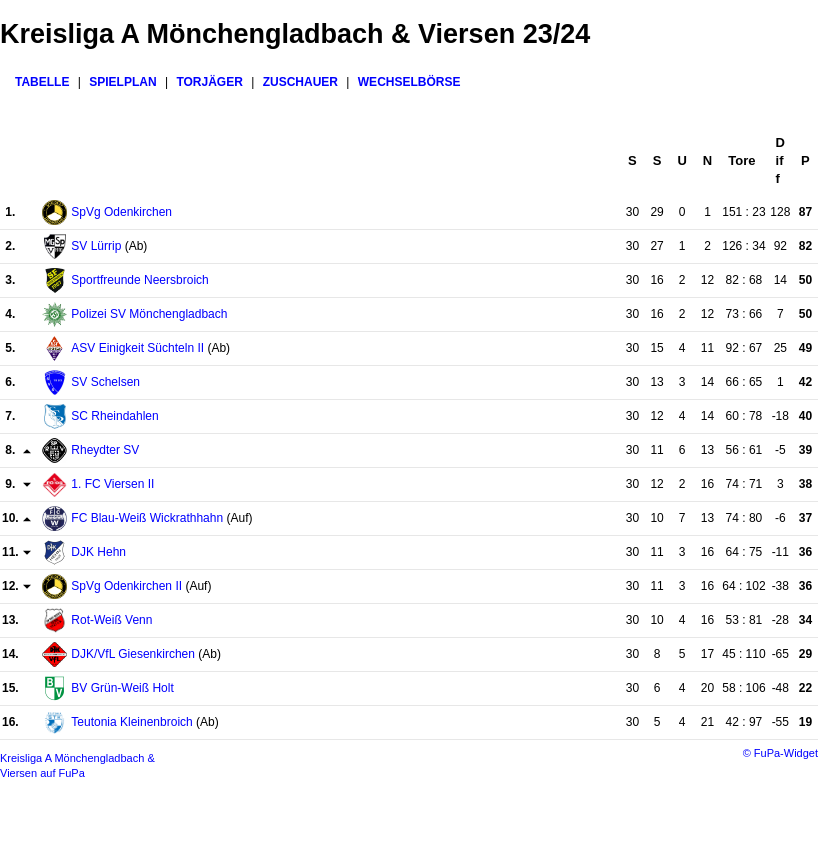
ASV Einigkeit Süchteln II (137, 348)
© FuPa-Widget (780, 753)
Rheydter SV (105, 450)
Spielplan (122, 82)
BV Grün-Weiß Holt (122, 688)
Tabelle (42, 82)
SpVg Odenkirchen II (126, 586)
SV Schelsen (105, 382)
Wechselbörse (409, 82)
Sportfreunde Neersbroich (139, 280)
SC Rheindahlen (114, 416)
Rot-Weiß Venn (111, 620)
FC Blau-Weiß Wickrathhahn (147, 518)
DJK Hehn (98, 552)
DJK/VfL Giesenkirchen (133, 654)
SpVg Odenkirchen (121, 212)
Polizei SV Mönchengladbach (149, 314)
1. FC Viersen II (112, 484)
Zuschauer (300, 82)
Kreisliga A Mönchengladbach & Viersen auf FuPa (77, 765)
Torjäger (209, 82)
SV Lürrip (96, 246)
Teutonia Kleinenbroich (131, 722)
